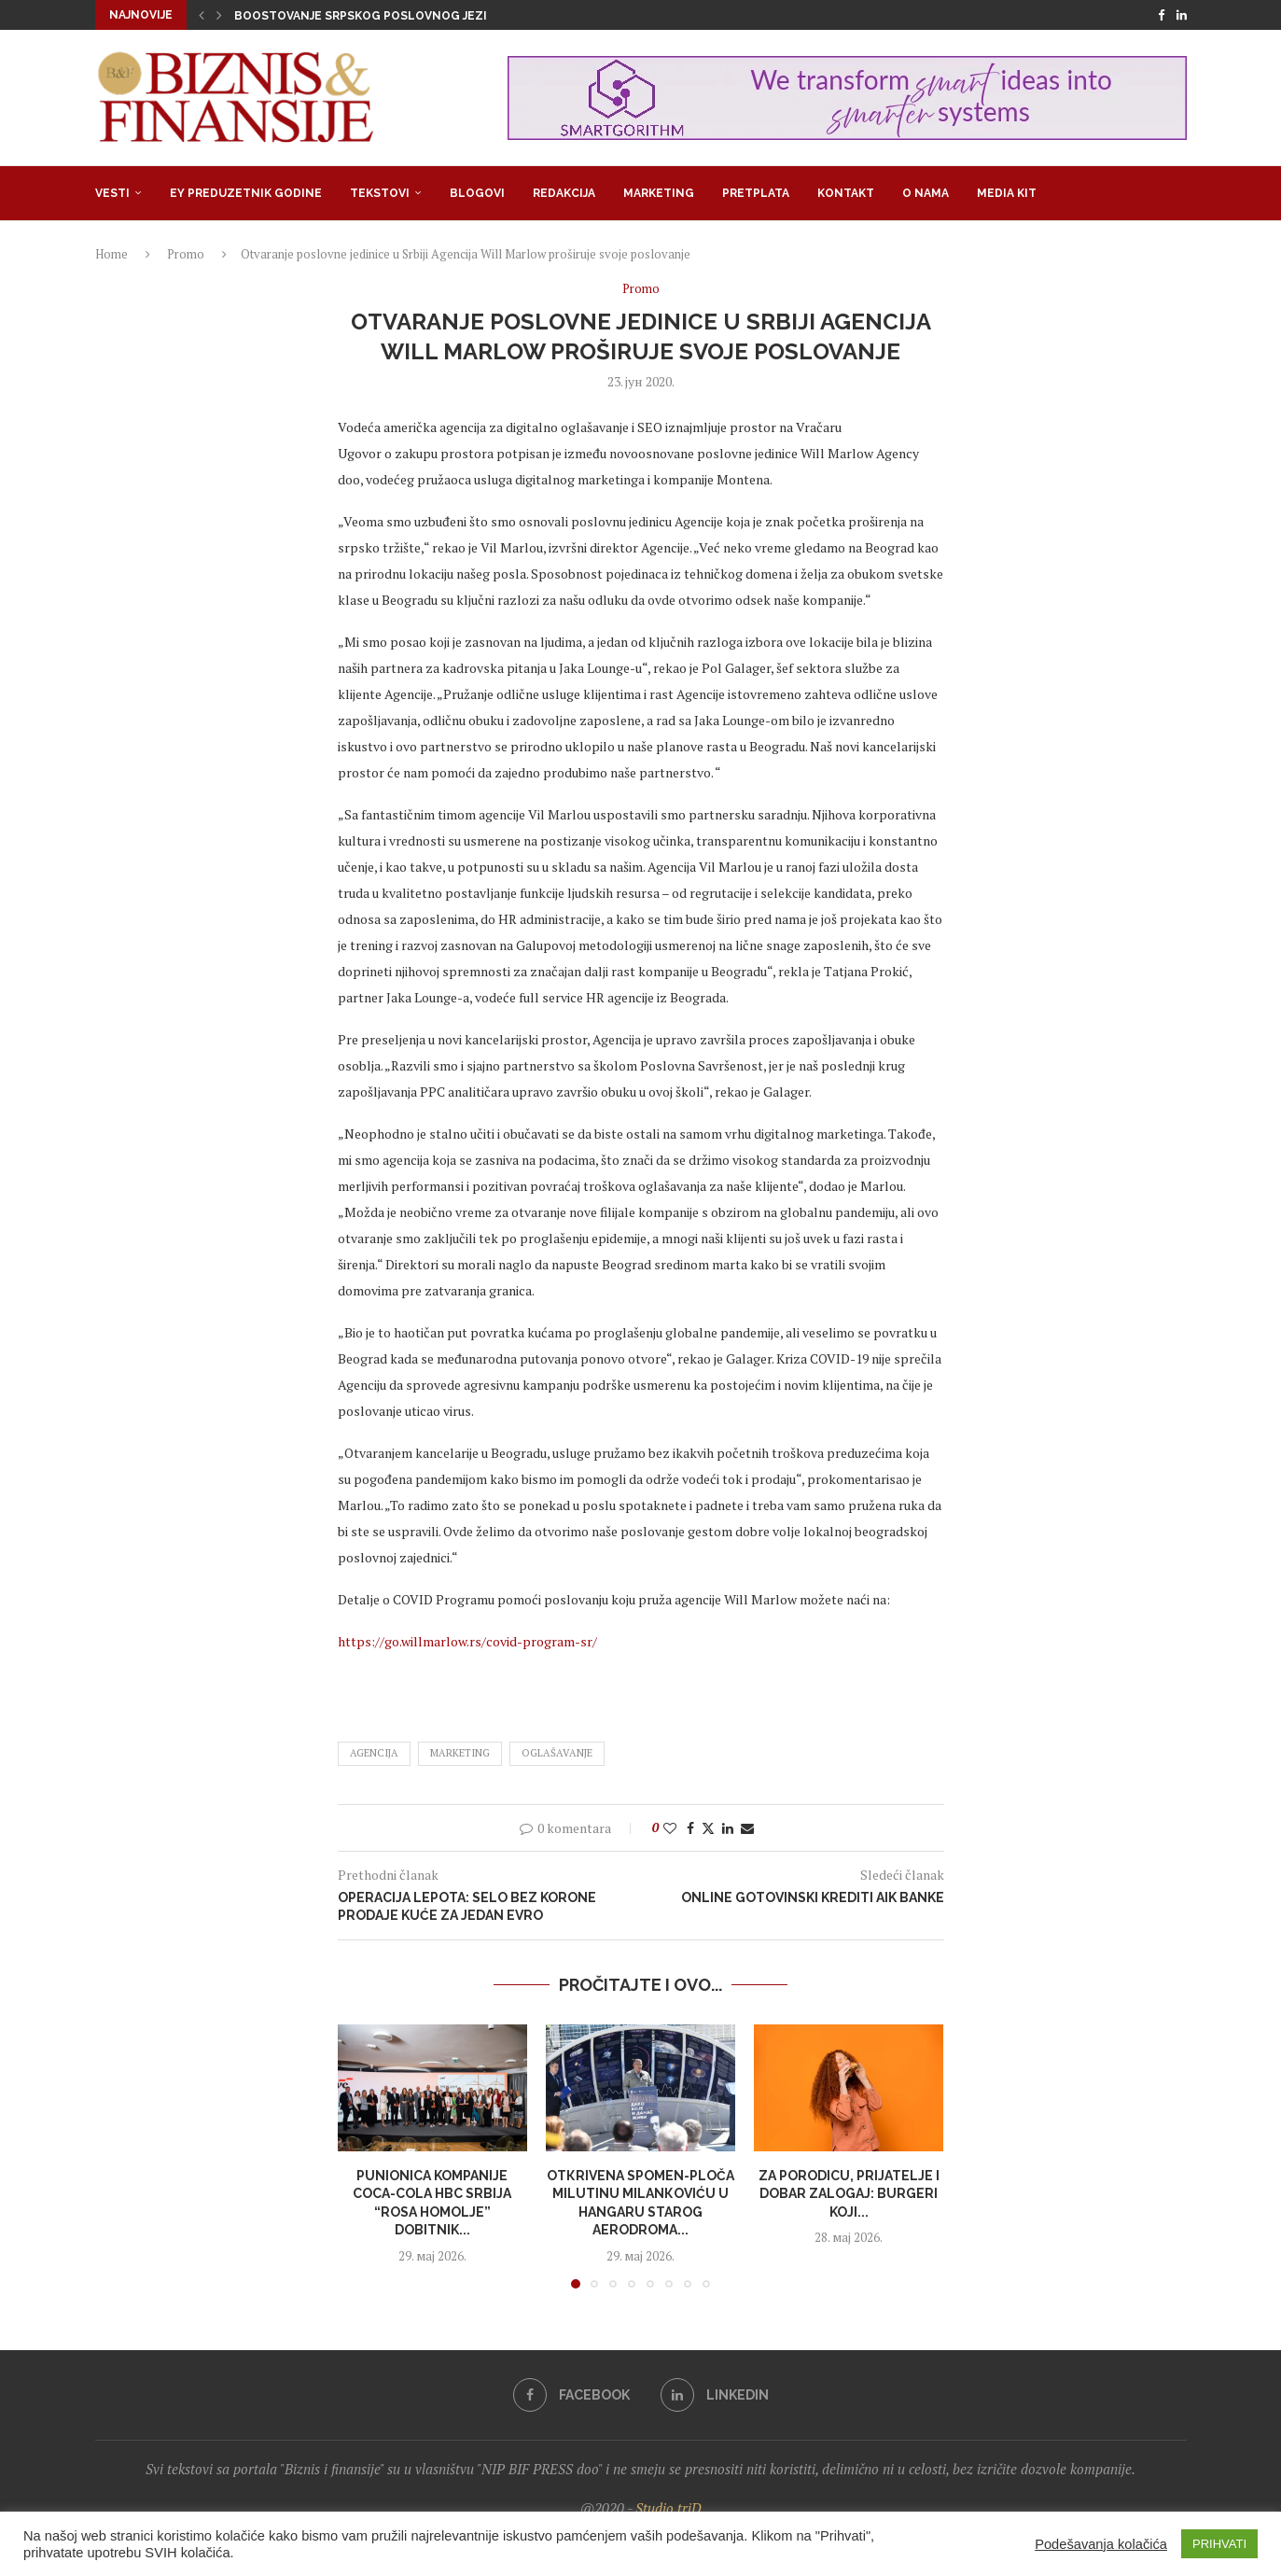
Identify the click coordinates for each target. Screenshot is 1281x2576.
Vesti (112, 193)
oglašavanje (557, 1752)
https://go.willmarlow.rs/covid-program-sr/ (467, 1641)
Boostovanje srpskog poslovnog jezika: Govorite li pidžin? (433, 15)
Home (111, 253)
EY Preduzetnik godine (246, 193)
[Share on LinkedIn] (727, 1828)
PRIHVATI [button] (1219, 2544)
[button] (201, 15)
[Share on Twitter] (708, 1828)
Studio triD (668, 2508)
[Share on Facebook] (690, 1828)
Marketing (658, 193)
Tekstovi (380, 193)
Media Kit (1007, 193)
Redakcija (564, 193)
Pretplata (755, 193)
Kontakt (845, 193)
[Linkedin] (1182, 15)
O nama (925, 193)
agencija (374, 1752)
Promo (185, 253)
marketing (460, 1752)
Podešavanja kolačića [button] (1101, 2544)
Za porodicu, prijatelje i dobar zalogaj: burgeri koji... (849, 2193)
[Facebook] (1161, 15)
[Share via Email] (747, 1828)
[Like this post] (669, 1828)
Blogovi (477, 193)
